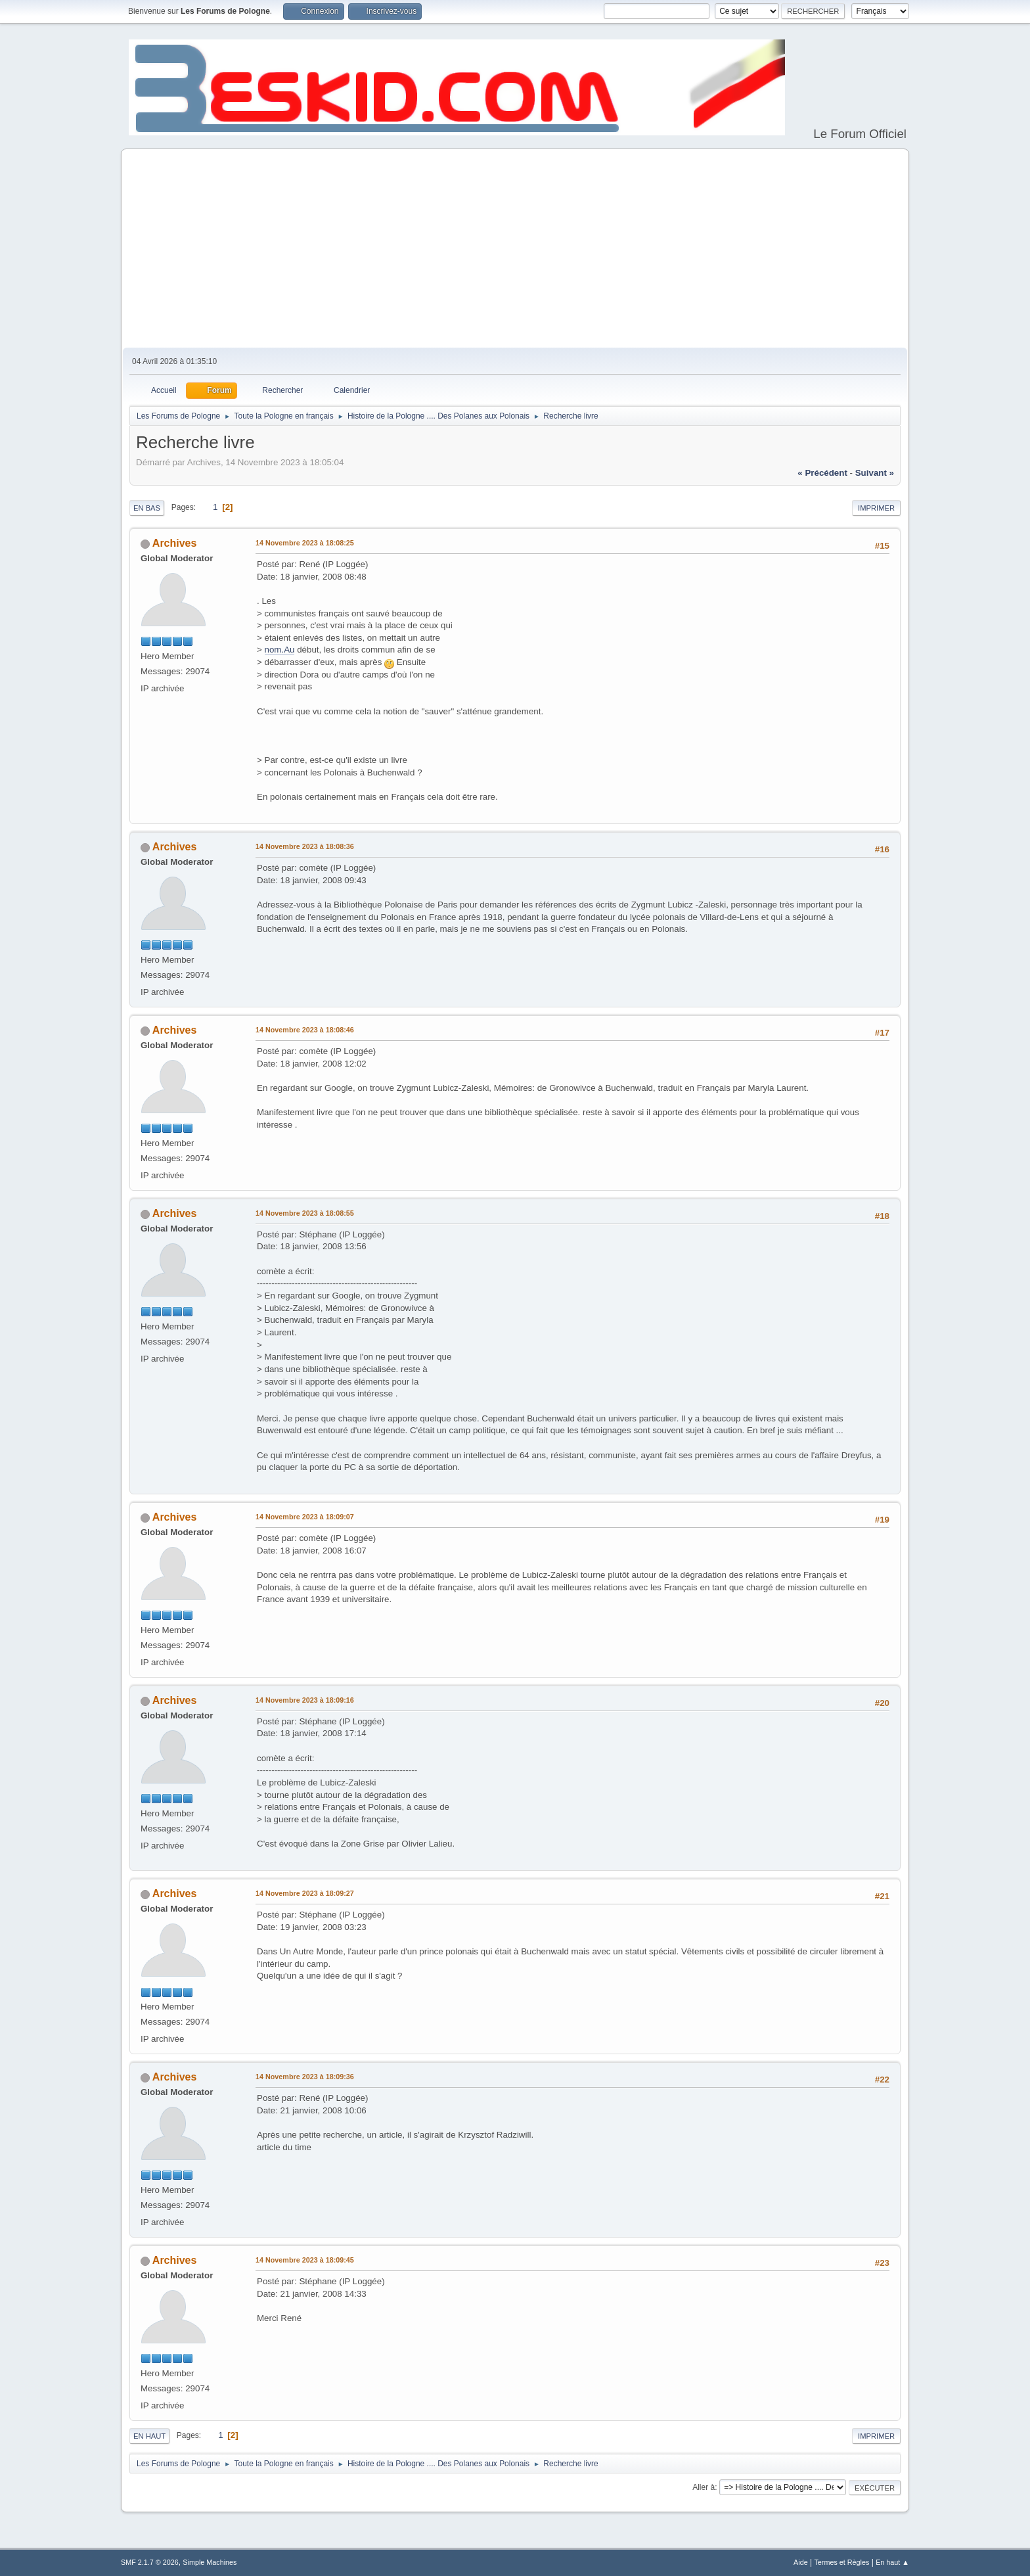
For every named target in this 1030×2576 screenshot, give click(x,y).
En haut (149, 2436)
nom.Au (280, 650)
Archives (174, 543)
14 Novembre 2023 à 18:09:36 (305, 2077)
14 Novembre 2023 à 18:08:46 (305, 1030)
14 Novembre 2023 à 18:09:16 (305, 1700)
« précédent (822, 473)
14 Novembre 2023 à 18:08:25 (305, 543)
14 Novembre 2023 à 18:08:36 (305, 846)
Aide (801, 2562)
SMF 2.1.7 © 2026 (150, 2562)
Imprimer (876, 508)
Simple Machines (209, 2562)
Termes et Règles (841, 2562)
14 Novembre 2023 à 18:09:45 (305, 2260)
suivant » (874, 473)
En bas (146, 508)
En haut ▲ (892, 2562)
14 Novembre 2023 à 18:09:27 (305, 1893)
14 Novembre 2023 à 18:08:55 (305, 1213)
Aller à (703, 2487)
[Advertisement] (515, 249)
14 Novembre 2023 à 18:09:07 (305, 1517)
